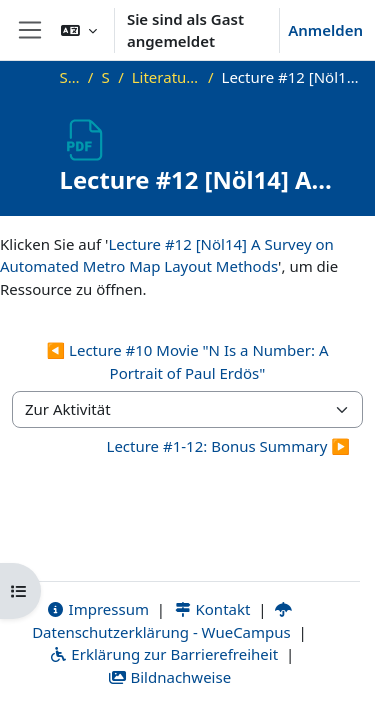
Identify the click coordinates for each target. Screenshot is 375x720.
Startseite (70, 77)
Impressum (97, 609)
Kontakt (212, 609)
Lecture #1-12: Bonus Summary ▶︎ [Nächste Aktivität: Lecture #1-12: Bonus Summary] (228, 446)
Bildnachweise (169, 677)
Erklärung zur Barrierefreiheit (163, 654)
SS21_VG (105, 77)
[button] (79, 30)
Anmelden (325, 30)
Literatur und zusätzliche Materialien (166, 77)
